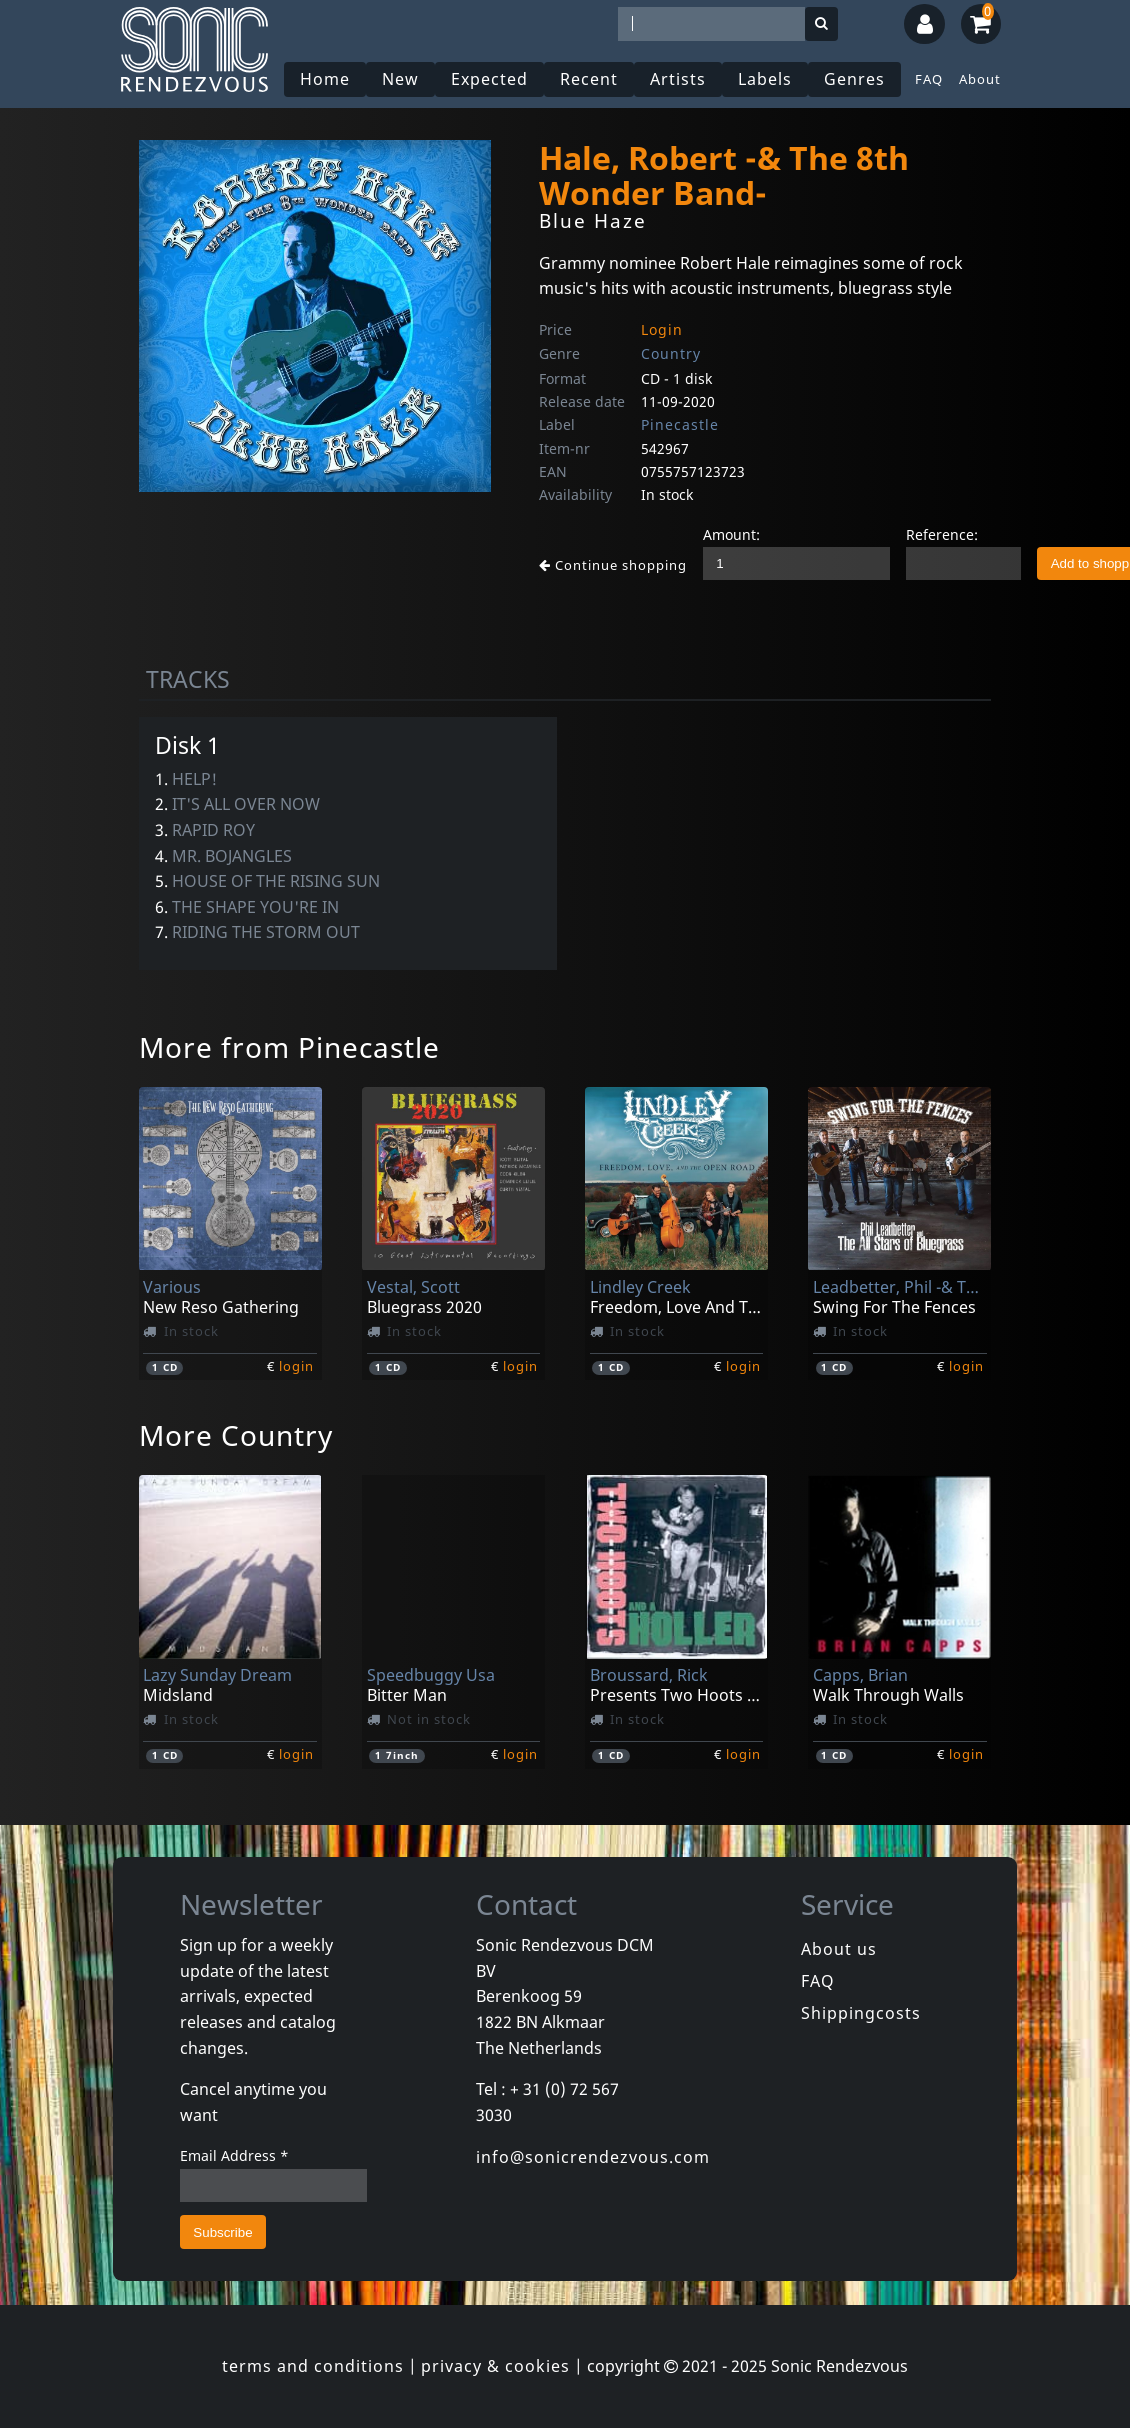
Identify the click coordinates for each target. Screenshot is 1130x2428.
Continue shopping (613, 565)
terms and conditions (313, 2366)
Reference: (942, 534)
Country (671, 353)
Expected (489, 79)
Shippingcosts (861, 2013)
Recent (589, 79)
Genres (854, 79)
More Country (236, 1435)
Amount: (731, 534)
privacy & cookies (495, 2366)
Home (325, 79)
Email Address (234, 2155)
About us (839, 1949)
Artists (678, 79)
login (296, 1366)
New (400, 79)
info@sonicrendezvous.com (593, 2157)
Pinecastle (680, 424)
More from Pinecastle (289, 1047)
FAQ (929, 79)
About (980, 79)
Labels (765, 79)
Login (662, 329)
